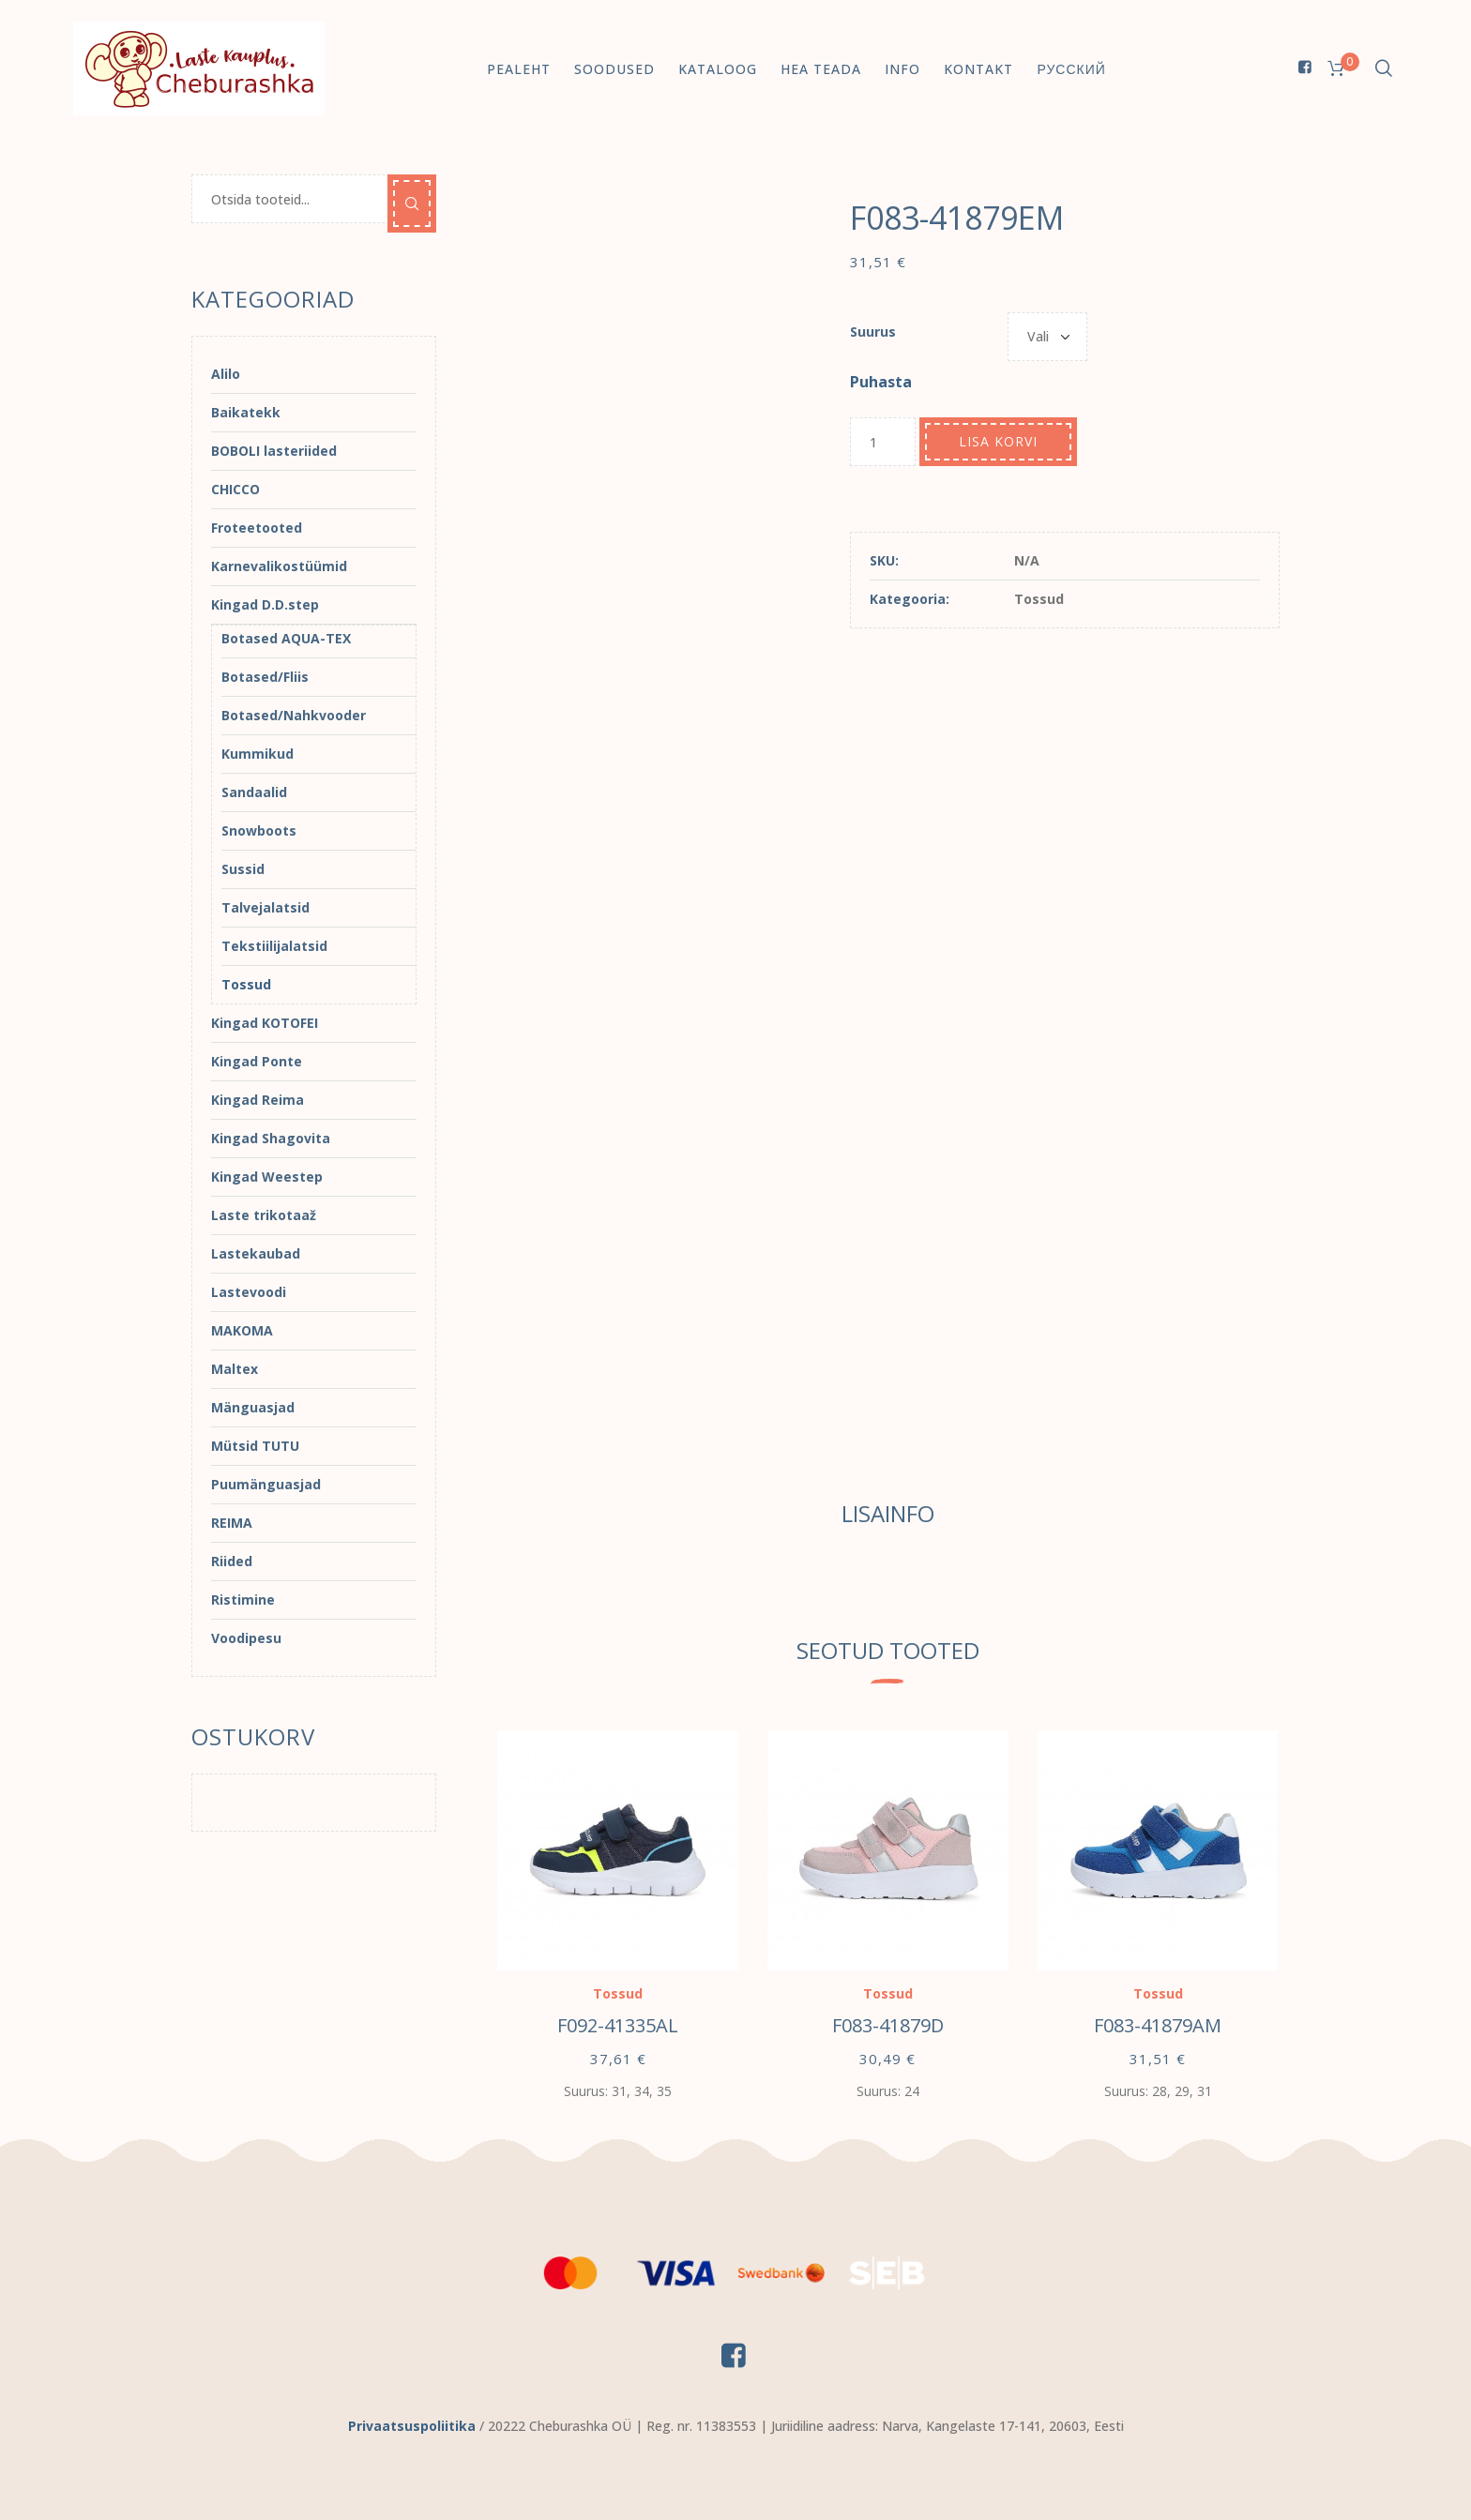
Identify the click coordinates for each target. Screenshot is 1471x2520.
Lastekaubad (255, 1253)
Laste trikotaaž (263, 1215)
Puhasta (881, 381)
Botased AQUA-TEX (286, 638)
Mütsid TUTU (255, 1446)
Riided (231, 1561)
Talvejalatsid (265, 907)
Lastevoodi (248, 1292)
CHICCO (235, 489)
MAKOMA (242, 1330)
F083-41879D (888, 2025)
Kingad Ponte (256, 1061)
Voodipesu (246, 1638)
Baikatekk (246, 412)
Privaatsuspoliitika (412, 2426)
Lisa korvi (998, 441)
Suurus (873, 331)
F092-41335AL (617, 2025)
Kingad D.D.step (265, 604)
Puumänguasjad (266, 1484)
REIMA (231, 1523)
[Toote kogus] (883, 441)
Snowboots (258, 830)
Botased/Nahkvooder (293, 715)
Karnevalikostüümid (279, 566)
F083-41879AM (1157, 2025)
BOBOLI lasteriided (274, 451)
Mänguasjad (253, 1407)
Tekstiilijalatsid (274, 946)
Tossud (1039, 599)
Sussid (243, 869)
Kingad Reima (257, 1100)
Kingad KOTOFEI (264, 1023)
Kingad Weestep (267, 1176)
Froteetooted (256, 527)
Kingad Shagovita (270, 1138)
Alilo (225, 374)
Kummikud (257, 753)
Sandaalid (254, 792)
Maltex (234, 1369)
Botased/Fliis (265, 677)
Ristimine (243, 1599)
